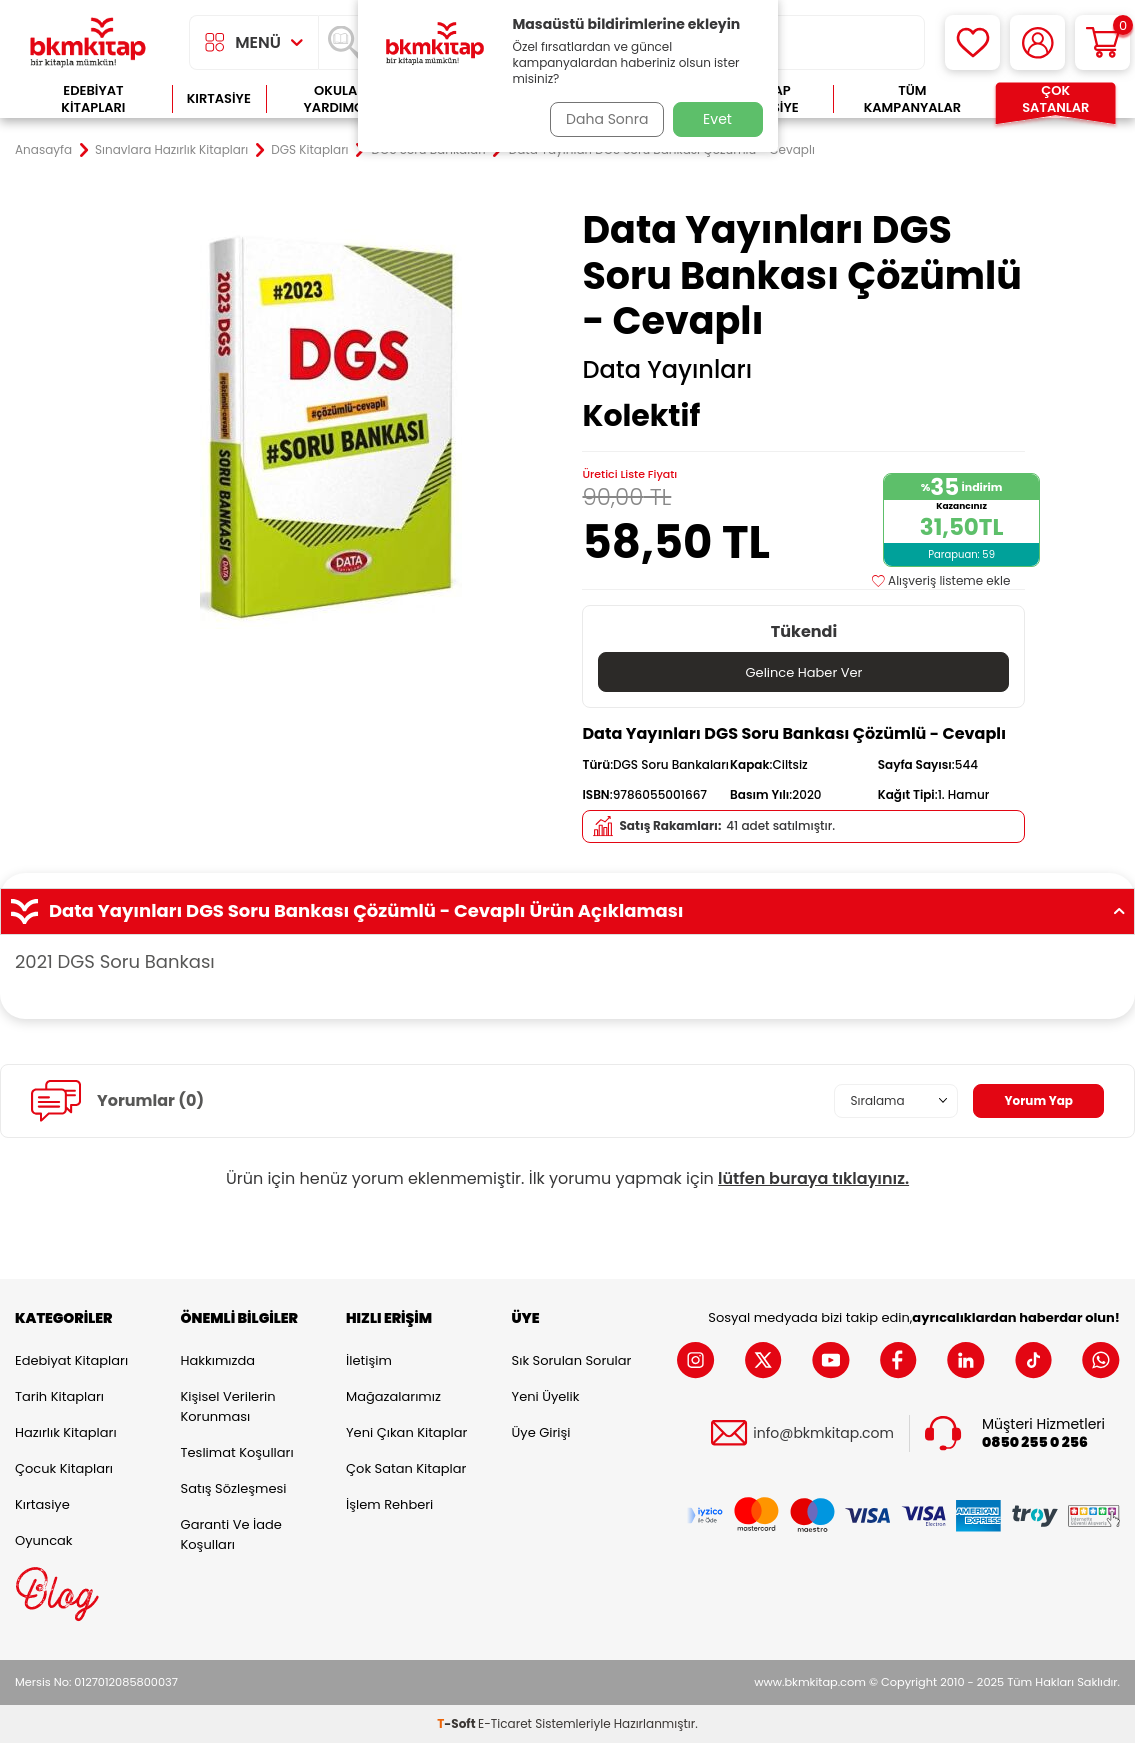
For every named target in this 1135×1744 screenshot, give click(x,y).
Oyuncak (44, 1541)
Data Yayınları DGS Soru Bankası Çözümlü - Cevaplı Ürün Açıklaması (567, 912)
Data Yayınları (667, 370)
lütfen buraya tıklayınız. (813, 1179)
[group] (331, 428)
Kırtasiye (219, 98)
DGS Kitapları (309, 150)
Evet (717, 119)
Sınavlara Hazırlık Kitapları (171, 150)
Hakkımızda (218, 1361)
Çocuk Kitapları (64, 1469)
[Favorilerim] (972, 42)
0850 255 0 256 (1035, 1444)
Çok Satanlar (1055, 99)
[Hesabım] (1037, 42)
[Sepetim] (1102, 42)
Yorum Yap (1033, 1102)
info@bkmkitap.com (823, 1434)
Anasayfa (43, 150)
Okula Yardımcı (336, 99)
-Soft (457, 1724)
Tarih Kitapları (59, 1397)
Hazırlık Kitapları (66, 1433)
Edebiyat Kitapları (93, 99)
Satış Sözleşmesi (234, 1489)
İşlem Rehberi (389, 1505)
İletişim (369, 1361)
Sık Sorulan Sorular (572, 1361)
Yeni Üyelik (546, 1397)
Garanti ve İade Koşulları (231, 1535)
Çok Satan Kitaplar (406, 1469)
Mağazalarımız (393, 1397)
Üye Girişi (541, 1433)
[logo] (88, 42)
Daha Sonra (600, 119)
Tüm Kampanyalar (913, 99)
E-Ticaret (505, 1724)
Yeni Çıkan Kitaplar (406, 1433)
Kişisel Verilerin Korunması (228, 1407)
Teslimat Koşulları (237, 1453)
